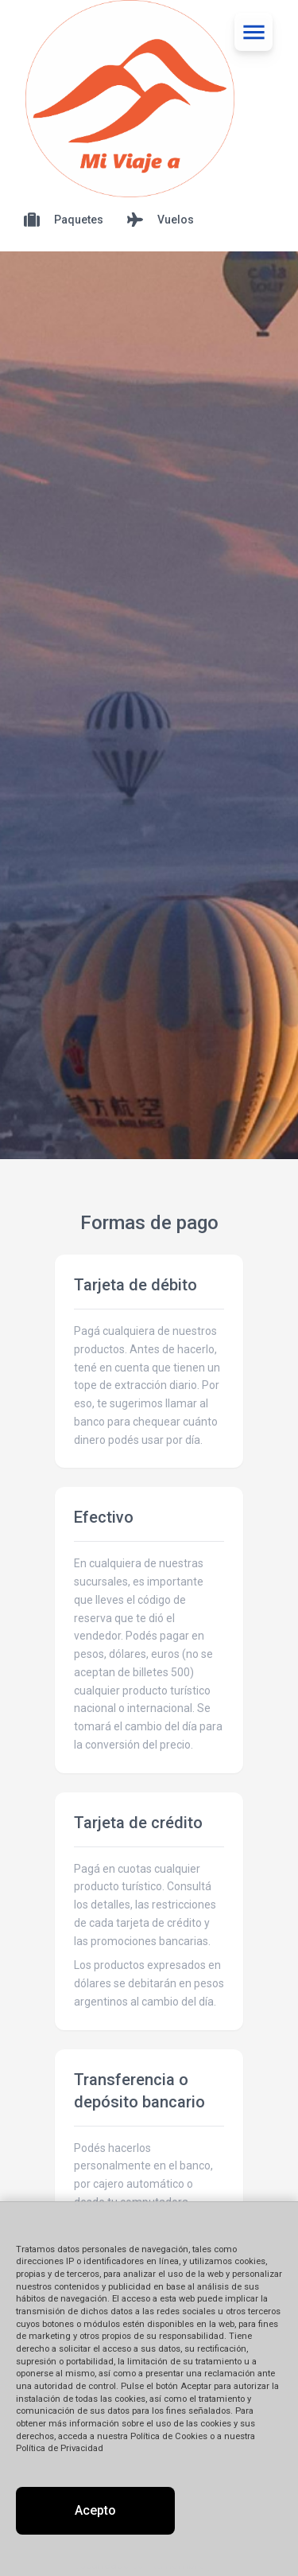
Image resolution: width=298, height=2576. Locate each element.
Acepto (95, 2510)
